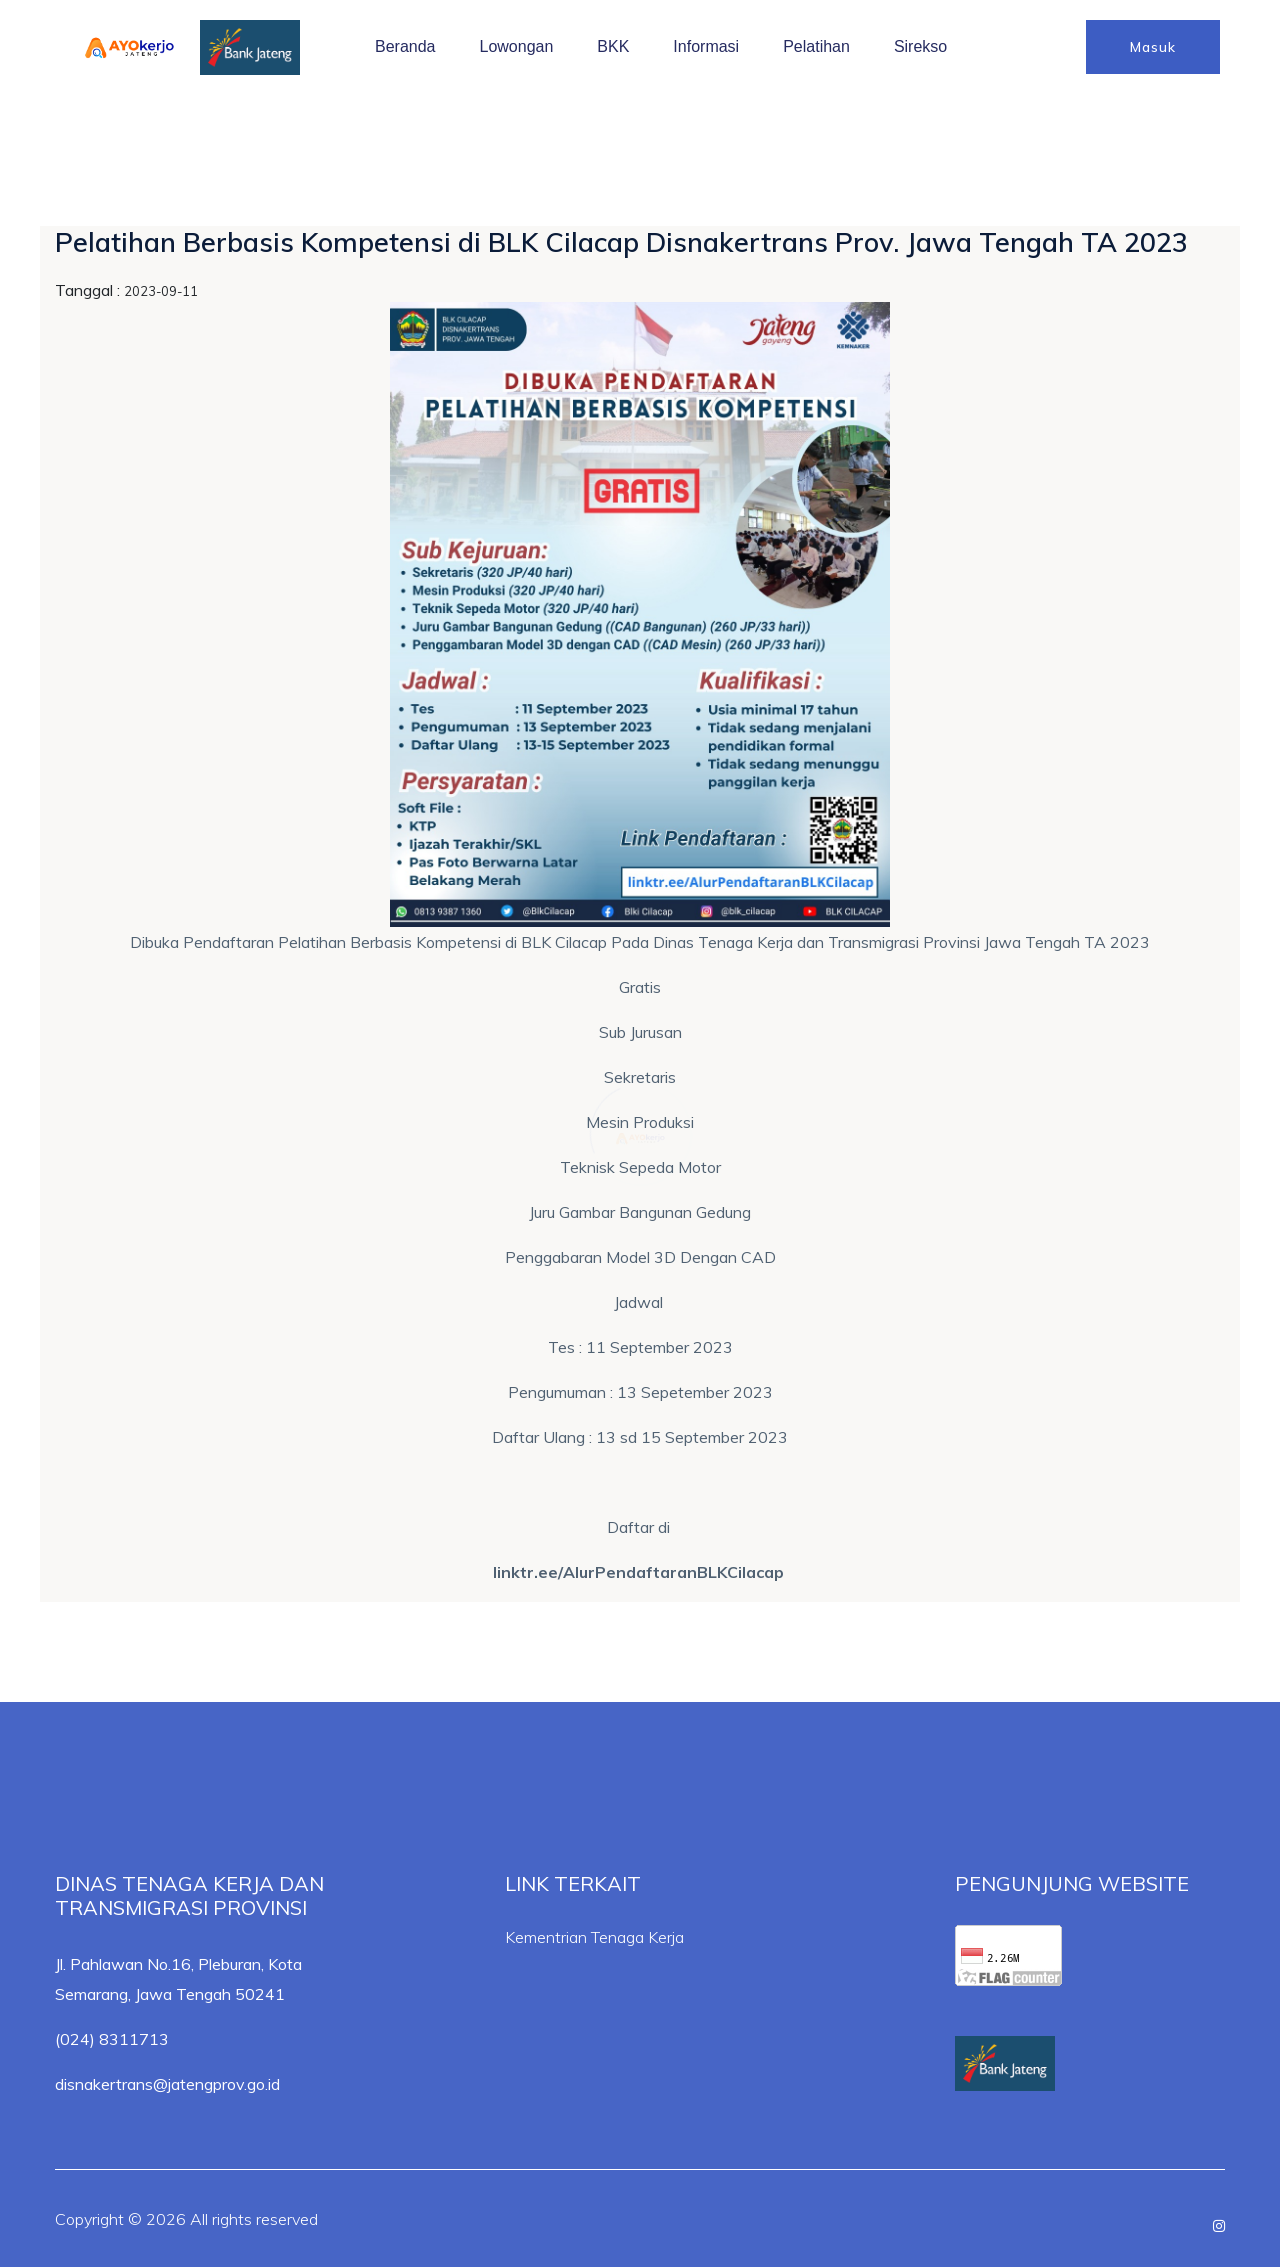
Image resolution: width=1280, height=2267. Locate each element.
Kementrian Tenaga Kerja (594, 1937)
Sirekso (920, 46)
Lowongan (517, 46)
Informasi (706, 46)
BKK (613, 46)
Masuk (1153, 47)
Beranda (405, 46)
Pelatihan (816, 46)
